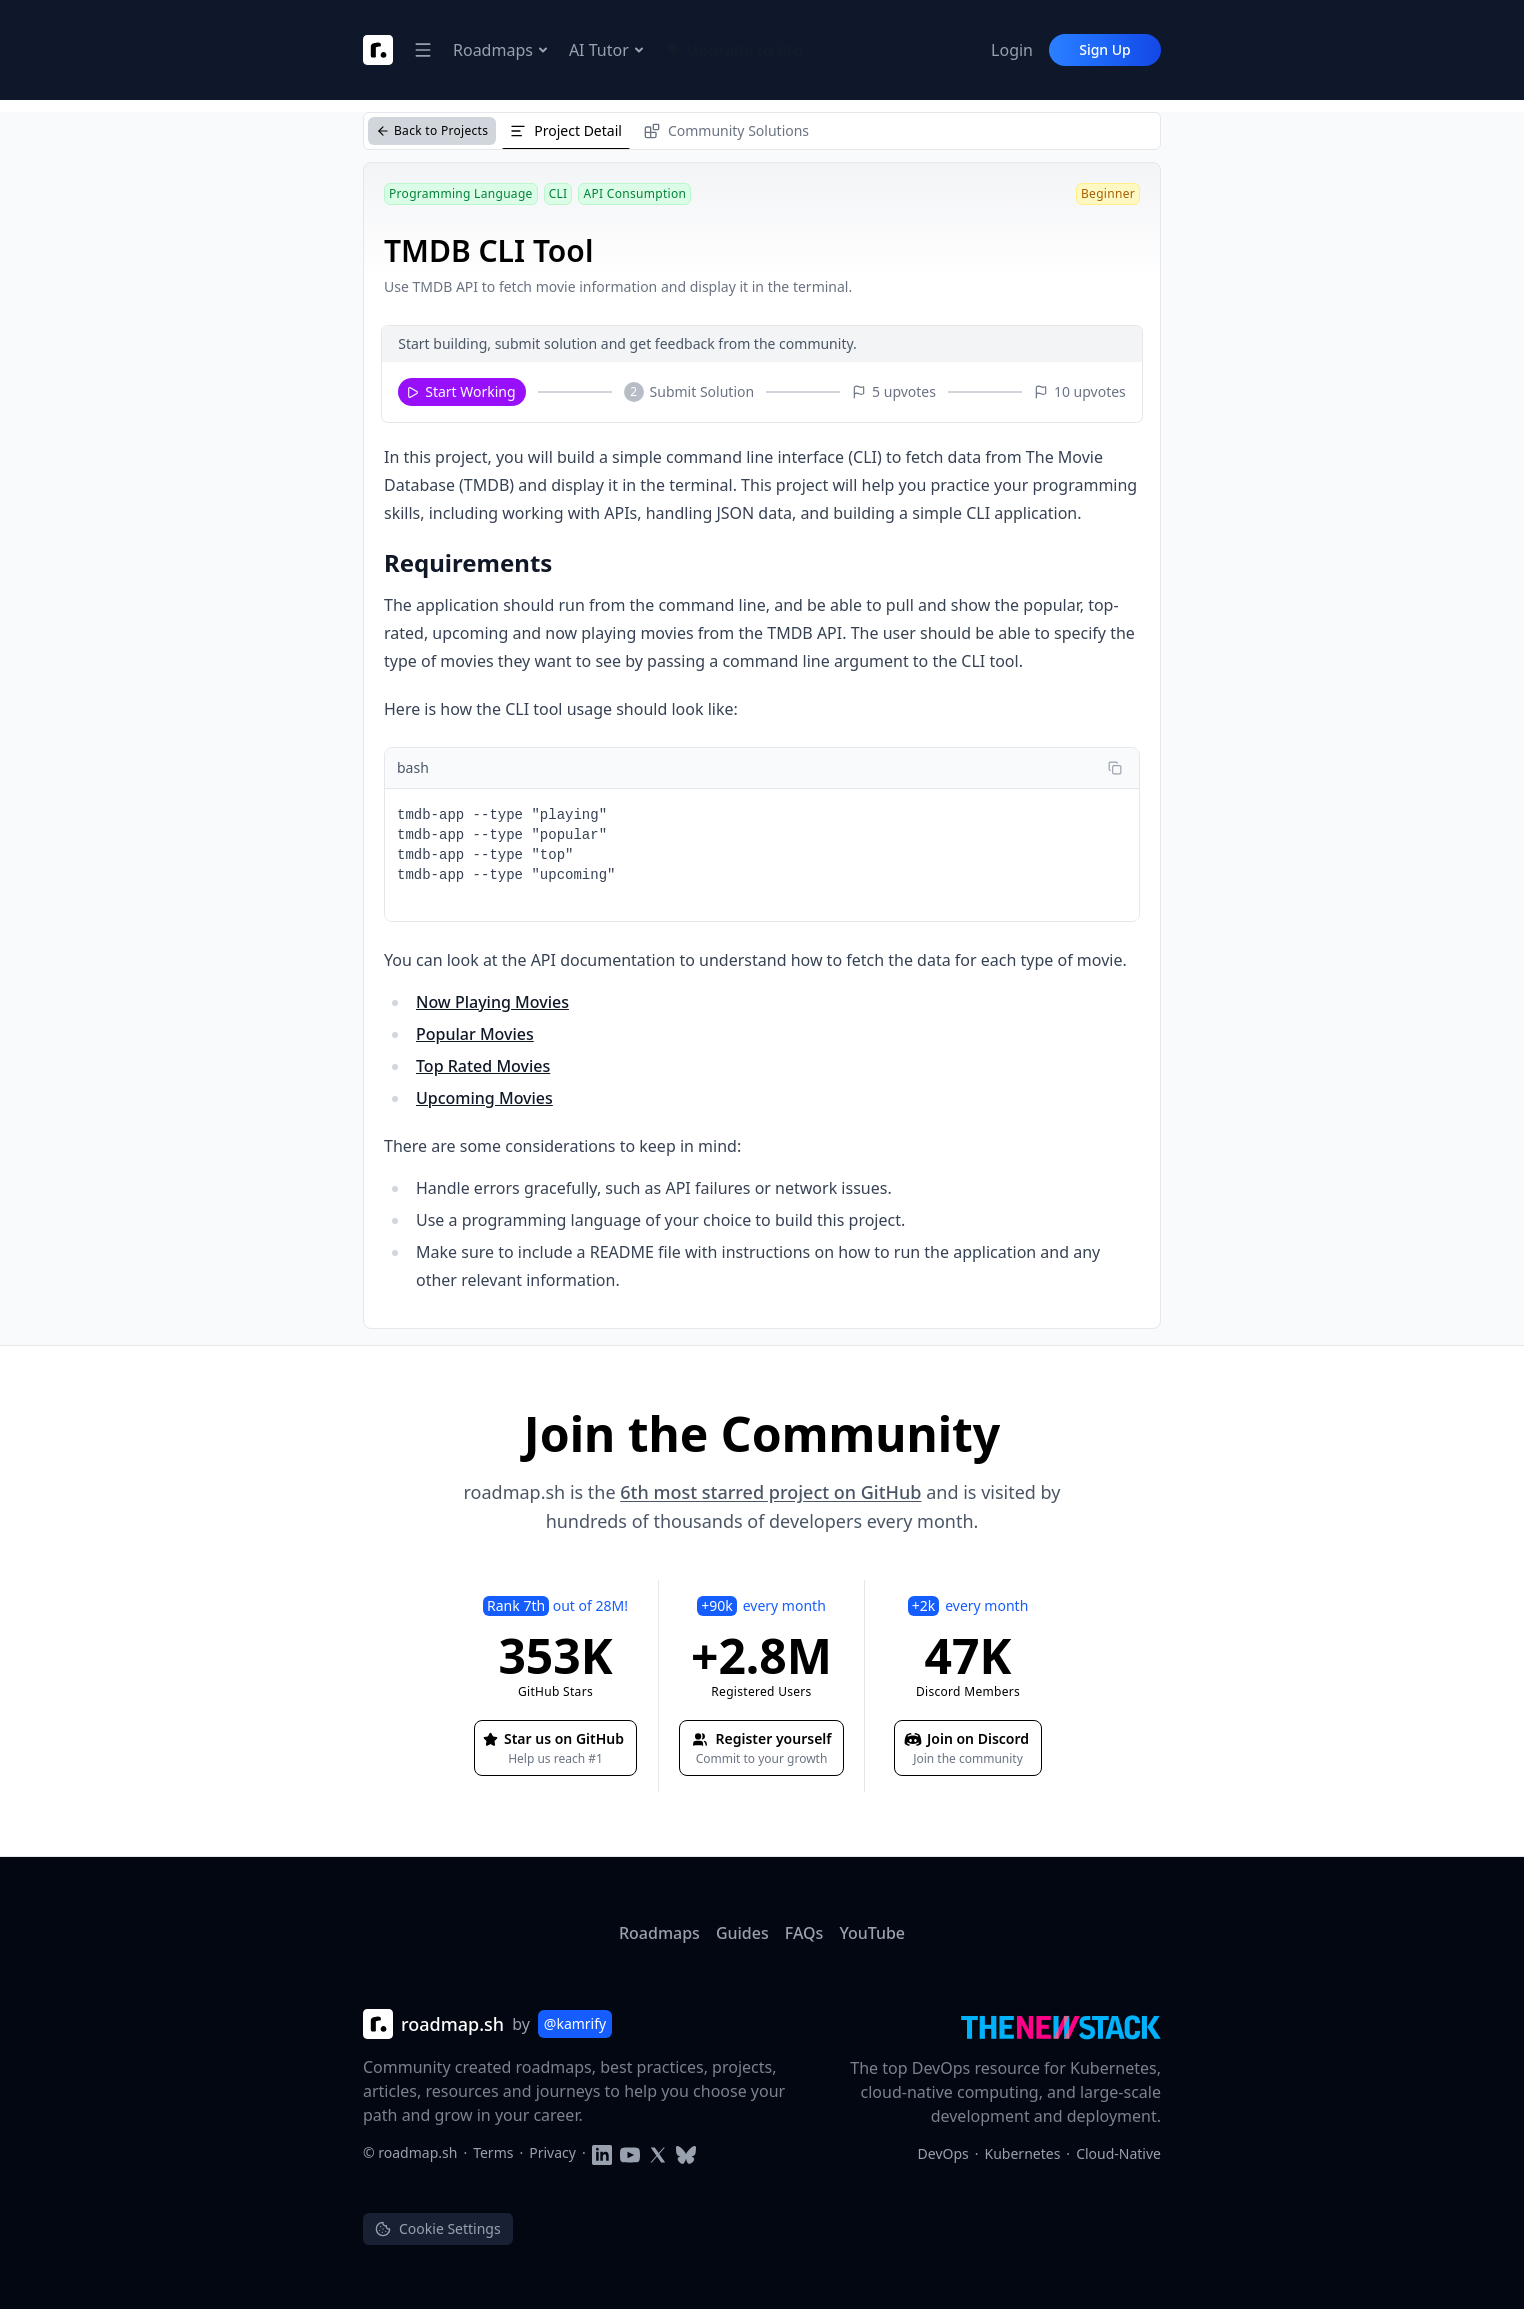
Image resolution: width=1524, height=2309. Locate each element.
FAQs (804, 1933)
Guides (742, 1933)
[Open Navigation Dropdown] (423, 50)
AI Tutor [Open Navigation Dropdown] (607, 50)
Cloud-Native (1118, 2153)
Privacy (552, 2152)
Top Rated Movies (483, 1066)
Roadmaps (659, 1933)
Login (1012, 50)
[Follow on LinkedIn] (602, 2152)
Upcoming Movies (484, 1098)
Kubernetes (1023, 2153)
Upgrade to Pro (734, 50)
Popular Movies (475, 1034)
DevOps (943, 2153)
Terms (493, 2152)
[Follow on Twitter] (658, 2152)
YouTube (872, 1933)
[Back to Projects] (432, 131)
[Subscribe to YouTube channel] (630, 2152)
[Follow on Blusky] (686, 2152)
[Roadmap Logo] (378, 50)
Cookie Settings (438, 2228)
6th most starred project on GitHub (770, 1492)
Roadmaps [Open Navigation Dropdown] (501, 50)
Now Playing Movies (492, 1002)
